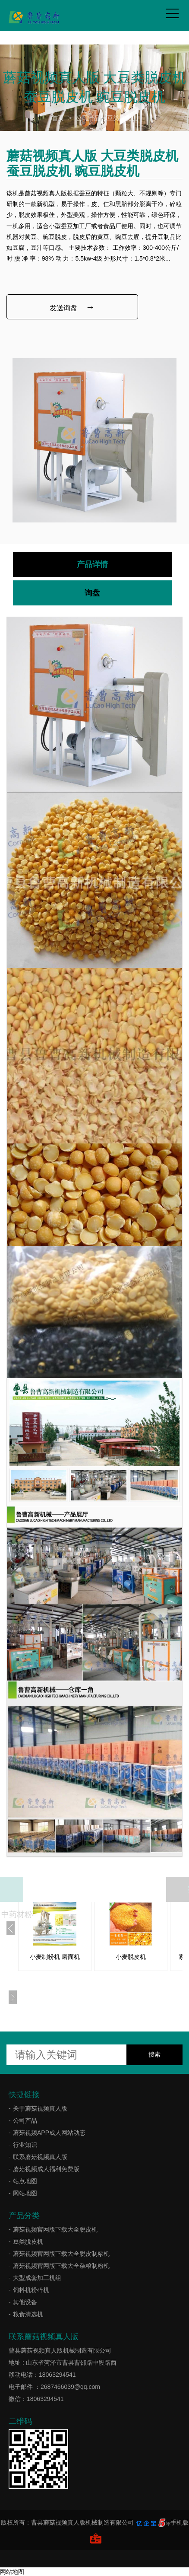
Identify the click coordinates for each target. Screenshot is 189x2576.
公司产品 (88, 118)
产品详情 (92, 564)
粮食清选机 (28, 2314)
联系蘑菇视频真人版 (40, 2156)
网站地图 (25, 2193)
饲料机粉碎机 (31, 2289)
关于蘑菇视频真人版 (40, 2108)
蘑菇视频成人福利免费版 (46, 2168)
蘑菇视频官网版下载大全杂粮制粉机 (61, 2265)
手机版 (179, 2522)
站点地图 (25, 2181)
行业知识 (25, 2144)
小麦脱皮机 (131, 1956)
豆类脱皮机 (122, 118)
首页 (58, 118)
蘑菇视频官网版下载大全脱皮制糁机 (61, 2253)
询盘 (92, 593)
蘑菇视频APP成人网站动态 (49, 2132)
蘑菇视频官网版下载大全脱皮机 (55, 2229)
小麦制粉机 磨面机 (55, 1956)
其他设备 (25, 2302)
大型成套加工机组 (37, 2277)
